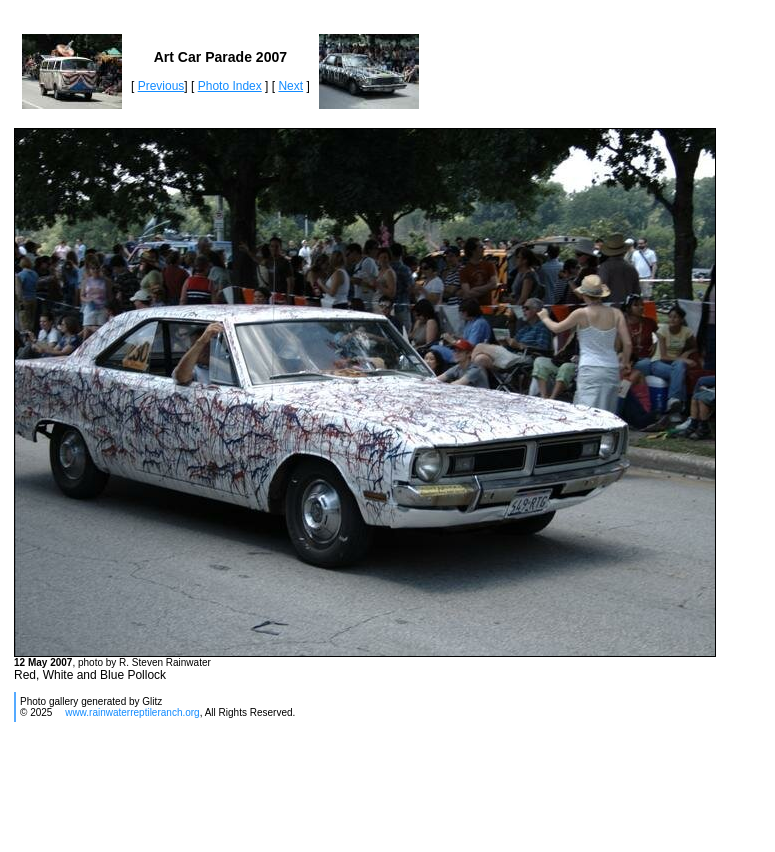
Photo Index (230, 86)
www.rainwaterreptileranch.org (132, 712)
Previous (161, 86)
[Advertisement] (376, 795)
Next (290, 86)
